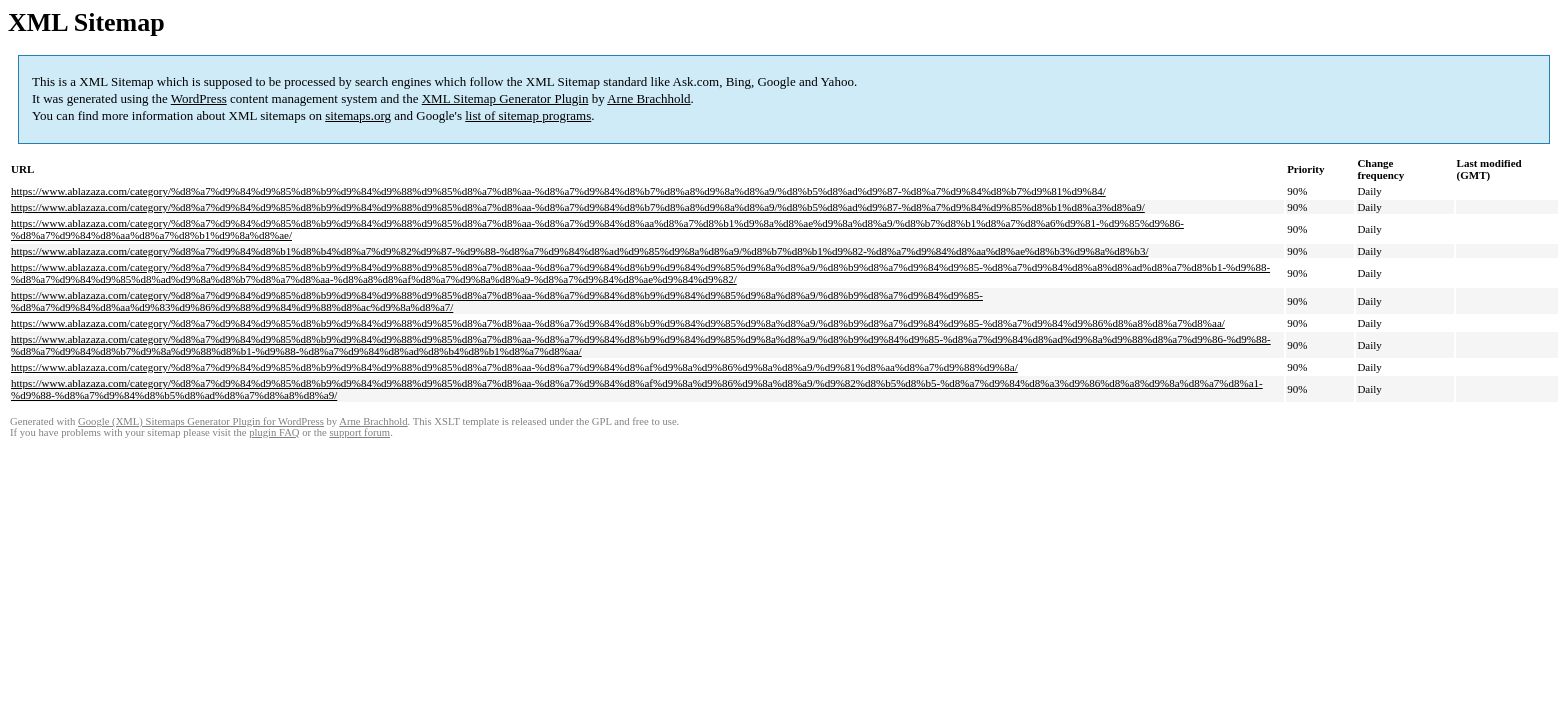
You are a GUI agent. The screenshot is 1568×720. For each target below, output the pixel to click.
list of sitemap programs (528, 115)
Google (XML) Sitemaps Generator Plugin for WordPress (201, 421)
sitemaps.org (358, 115)
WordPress (199, 98)
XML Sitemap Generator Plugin (505, 98)
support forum (359, 432)
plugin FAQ (274, 432)
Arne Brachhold (648, 98)
